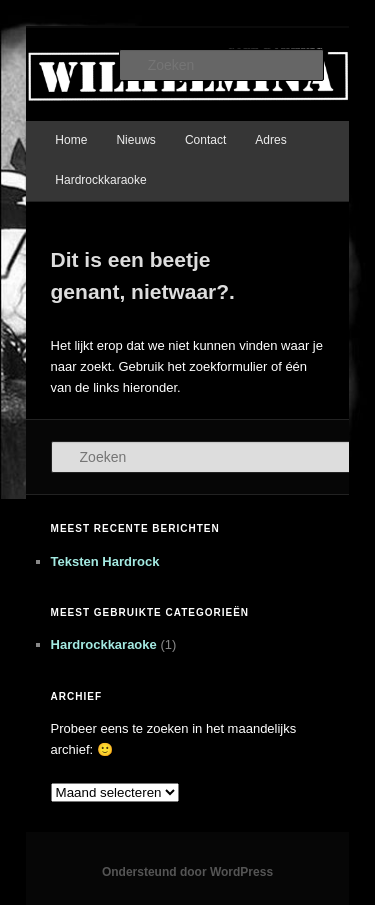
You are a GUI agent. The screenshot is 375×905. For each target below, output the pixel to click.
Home (71, 140)
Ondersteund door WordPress (187, 872)
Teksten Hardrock (105, 561)
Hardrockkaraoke (100, 180)
